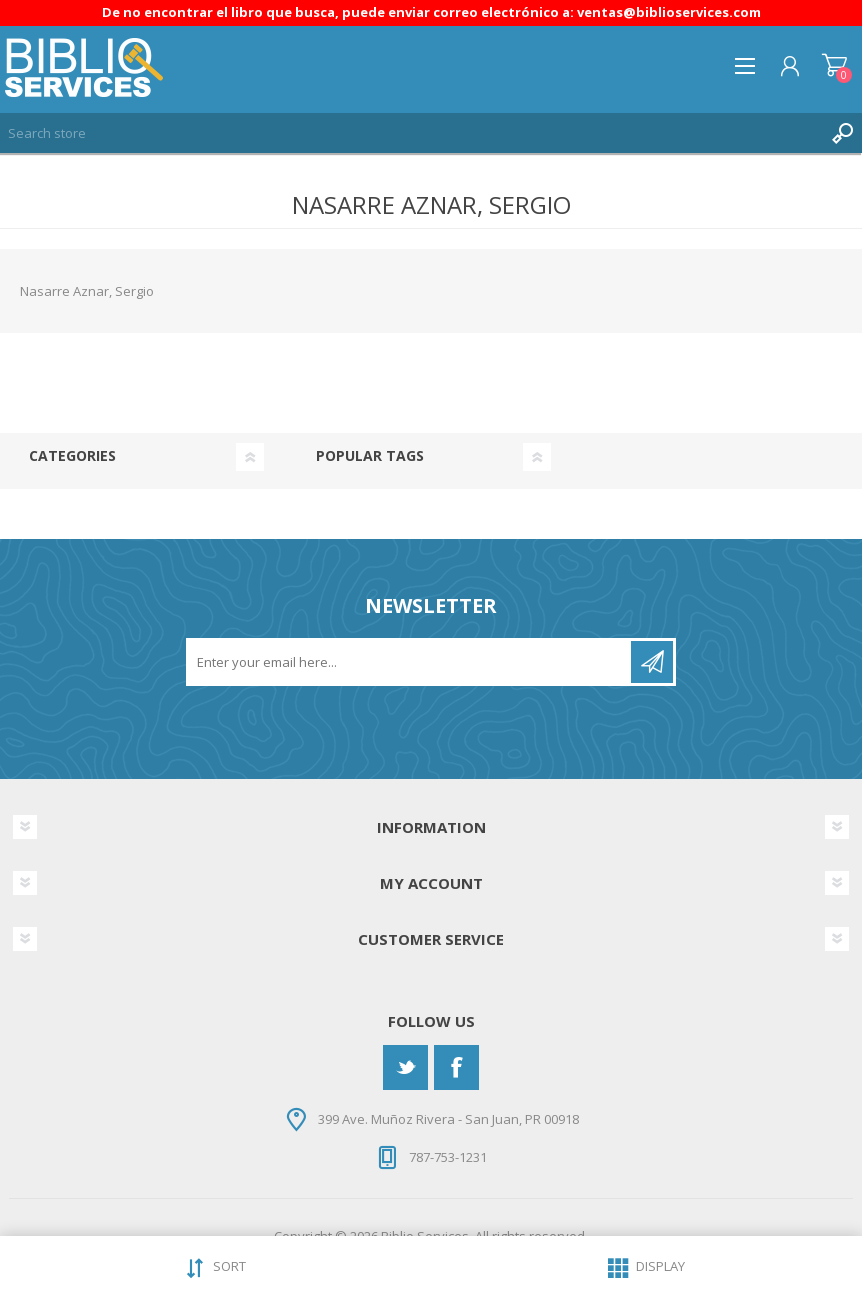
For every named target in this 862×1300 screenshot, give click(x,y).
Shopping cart (834, 66)
